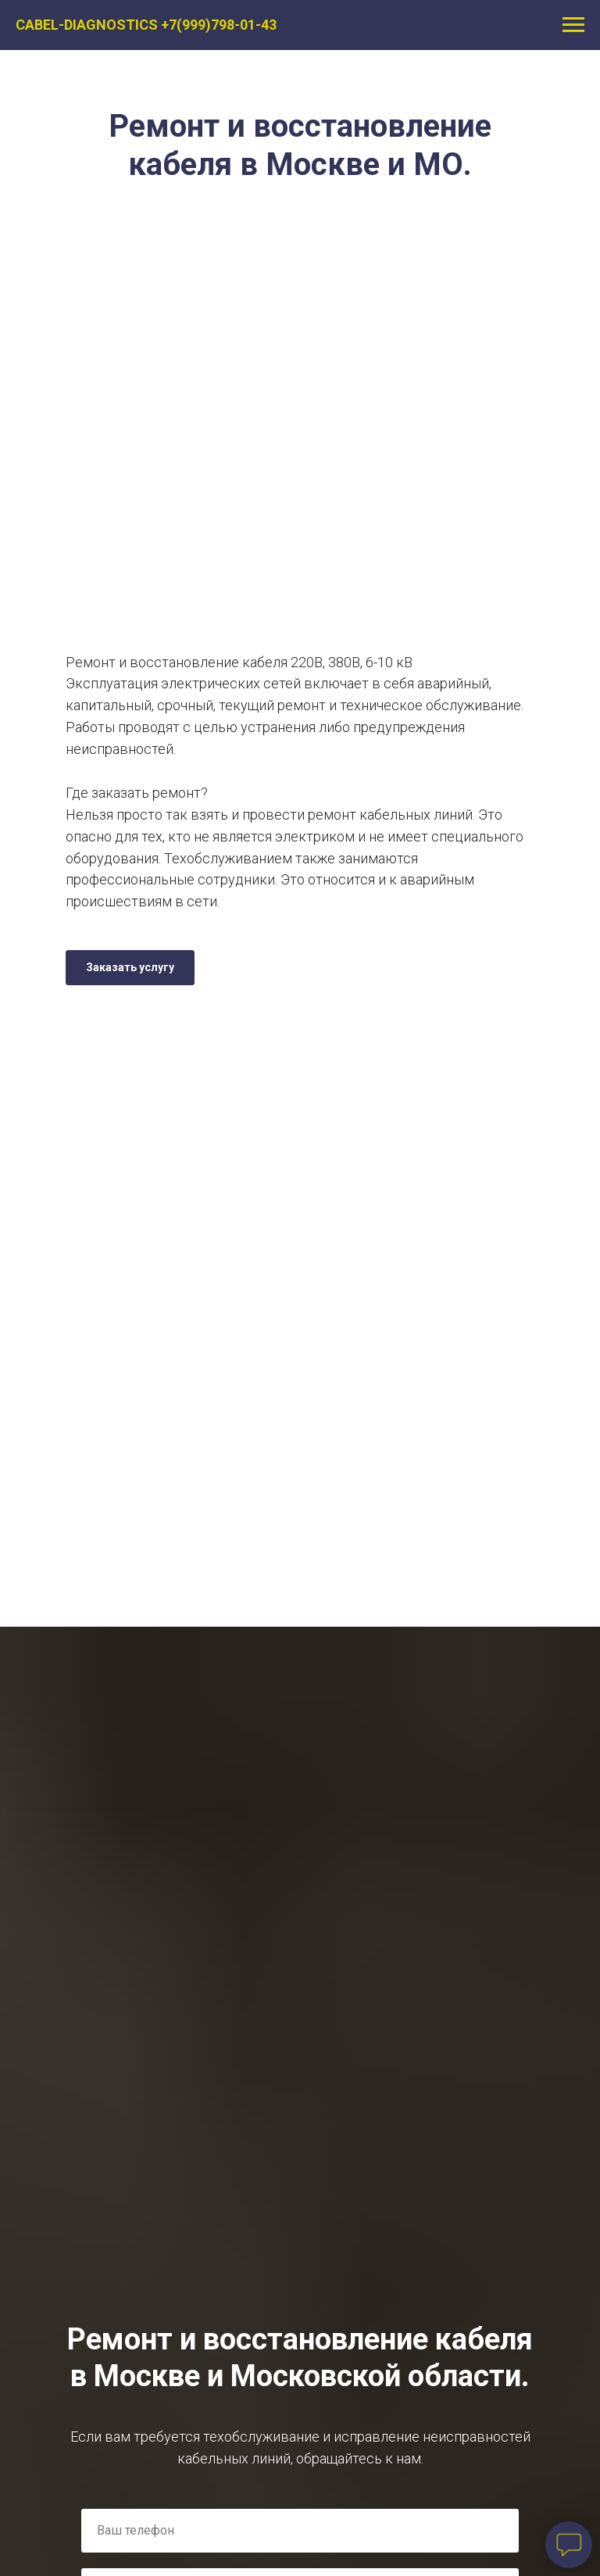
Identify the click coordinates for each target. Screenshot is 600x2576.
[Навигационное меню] (573, 25)
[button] (130, 967)
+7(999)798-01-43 (219, 24)
